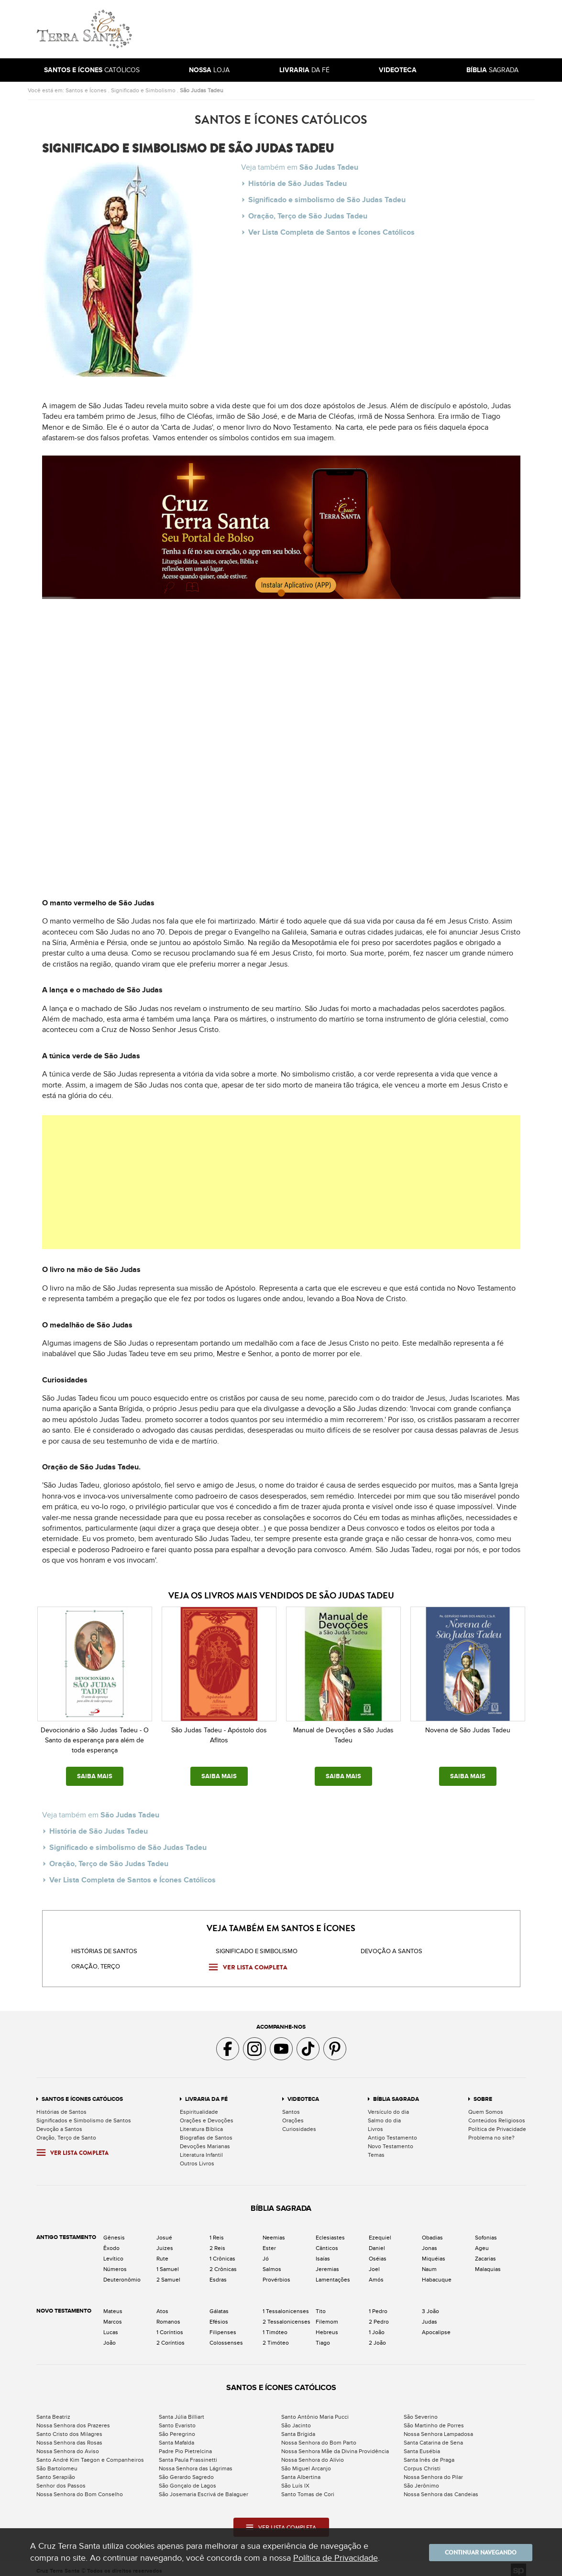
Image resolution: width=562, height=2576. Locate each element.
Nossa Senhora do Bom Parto (318, 2436)
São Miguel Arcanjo (306, 2461)
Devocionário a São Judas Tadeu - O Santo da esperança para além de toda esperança (95, 1740)
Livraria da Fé (206, 2092)
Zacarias (485, 2252)
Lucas (110, 2325)
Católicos (92, 70)
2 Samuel (168, 2273)
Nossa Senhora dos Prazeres (73, 2418)
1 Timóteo (275, 2325)
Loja (209, 70)
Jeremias (327, 2262)
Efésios (218, 2315)
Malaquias (488, 2262)
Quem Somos (485, 2105)
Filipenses (222, 2325)
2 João (377, 2336)
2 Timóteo (276, 2336)
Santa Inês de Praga (429, 2453)
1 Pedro (378, 2304)
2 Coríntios (170, 2336)
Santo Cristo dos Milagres (69, 2427)
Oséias (377, 2252)
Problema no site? (491, 2131)
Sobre (483, 2092)
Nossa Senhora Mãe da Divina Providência (335, 2444)
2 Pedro (379, 2315)
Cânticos (327, 2241)
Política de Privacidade (497, 2122)
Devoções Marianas (205, 2139)
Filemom (327, 2315)
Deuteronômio (122, 2273)
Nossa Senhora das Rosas (69, 2436)
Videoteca (303, 2092)
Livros (375, 2122)
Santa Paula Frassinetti (188, 2453)
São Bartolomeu (56, 2461)
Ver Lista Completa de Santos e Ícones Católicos (331, 226)
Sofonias (486, 2231)
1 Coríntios (169, 2325)
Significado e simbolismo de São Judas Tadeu (327, 197)
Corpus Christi (422, 2461)
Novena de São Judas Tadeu (467, 1730)
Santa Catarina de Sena (433, 2436)
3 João (430, 2304)
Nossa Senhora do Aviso (67, 2444)
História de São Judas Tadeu (297, 182)
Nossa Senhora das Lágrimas (195, 2461)
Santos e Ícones (86, 90)
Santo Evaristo (177, 2418)
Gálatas (219, 2304)
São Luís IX (295, 2479)
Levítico (113, 2252)
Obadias (432, 2231)
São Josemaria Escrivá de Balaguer (203, 2487)
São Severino (421, 2410)
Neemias (274, 2231)
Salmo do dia (384, 2113)
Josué (164, 2231)
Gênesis (114, 2231)
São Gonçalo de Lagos (187, 2479)
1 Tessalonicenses (286, 2304)
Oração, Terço (95, 1960)
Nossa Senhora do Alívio (312, 2453)
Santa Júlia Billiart (181, 2410)
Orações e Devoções (206, 2113)
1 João (377, 2325)
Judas (429, 2315)
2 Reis (217, 2241)
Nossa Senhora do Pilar (433, 2470)
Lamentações (333, 2273)
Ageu (482, 2241)
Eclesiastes (330, 2231)
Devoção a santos (391, 1944)
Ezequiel (380, 2231)
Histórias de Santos (104, 1944)
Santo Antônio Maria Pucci (315, 2410)
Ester (269, 2241)
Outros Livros (197, 2156)
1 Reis (216, 2231)
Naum (429, 2262)
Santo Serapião (55, 2470)
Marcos (112, 2315)
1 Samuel (167, 2262)
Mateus (112, 2304)
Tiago (323, 2336)
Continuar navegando (475, 2552)
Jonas (429, 2241)
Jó (266, 2252)
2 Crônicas (223, 2262)
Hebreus (327, 2325)
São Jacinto (296, 2418)
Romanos (168, 2315)
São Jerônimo (421, 2479)
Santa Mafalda (176, 2436)
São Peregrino (177, 2427)
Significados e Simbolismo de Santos (83, 2113)
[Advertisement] (345, 29)
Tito (321, 2304)
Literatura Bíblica (201, 2122)
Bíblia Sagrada (396, 2092)
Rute (162, 2252)
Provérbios (276, 2273)
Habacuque (437, 2273)
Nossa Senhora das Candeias (441, 2487)
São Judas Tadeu (201, 90)
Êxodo (111, 2241)
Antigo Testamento (392, 2131)
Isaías (323, 2252)
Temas (376, 2148)
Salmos (272, 2262)
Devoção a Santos (59, 2122)
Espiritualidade (199, 2105)
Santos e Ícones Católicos (82, 2092)
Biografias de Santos (206, 2131)
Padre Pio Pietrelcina (185, 2444)
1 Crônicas (222, 2252)
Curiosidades (299, 2122)
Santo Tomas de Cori (307, 2487)
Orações (293, 2113)
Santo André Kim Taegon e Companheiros (90, 2453)
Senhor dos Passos (61, 2479)
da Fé (304, 70)
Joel (374, 2262)
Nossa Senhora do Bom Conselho (79, 2487)
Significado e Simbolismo (143, 90)
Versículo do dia (388, 2105)
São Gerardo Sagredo (186, 2470)
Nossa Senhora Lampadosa (438, 2427)
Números (115, 2262)
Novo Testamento (390, 2139)
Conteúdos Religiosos (496, 2113)
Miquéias (433, 2252)
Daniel (377, 2241)
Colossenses (226, 2336)
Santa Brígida (298, 2427)
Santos (291, 2105)
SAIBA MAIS (94, 1776)
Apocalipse (436, 2325)
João (109, 2336)
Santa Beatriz (53, 2410)
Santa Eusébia (422, 2444)
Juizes (164, 2241)
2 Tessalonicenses (286, 2315)
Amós (376, 2273)
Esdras (218, 2273)
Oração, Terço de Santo (66, 2131)
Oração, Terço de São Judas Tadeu (307, 212)
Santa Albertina (300, 2470)
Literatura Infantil (201, 2148)
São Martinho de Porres (434, 2418)
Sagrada (492, 70)
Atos (162, 2304)
